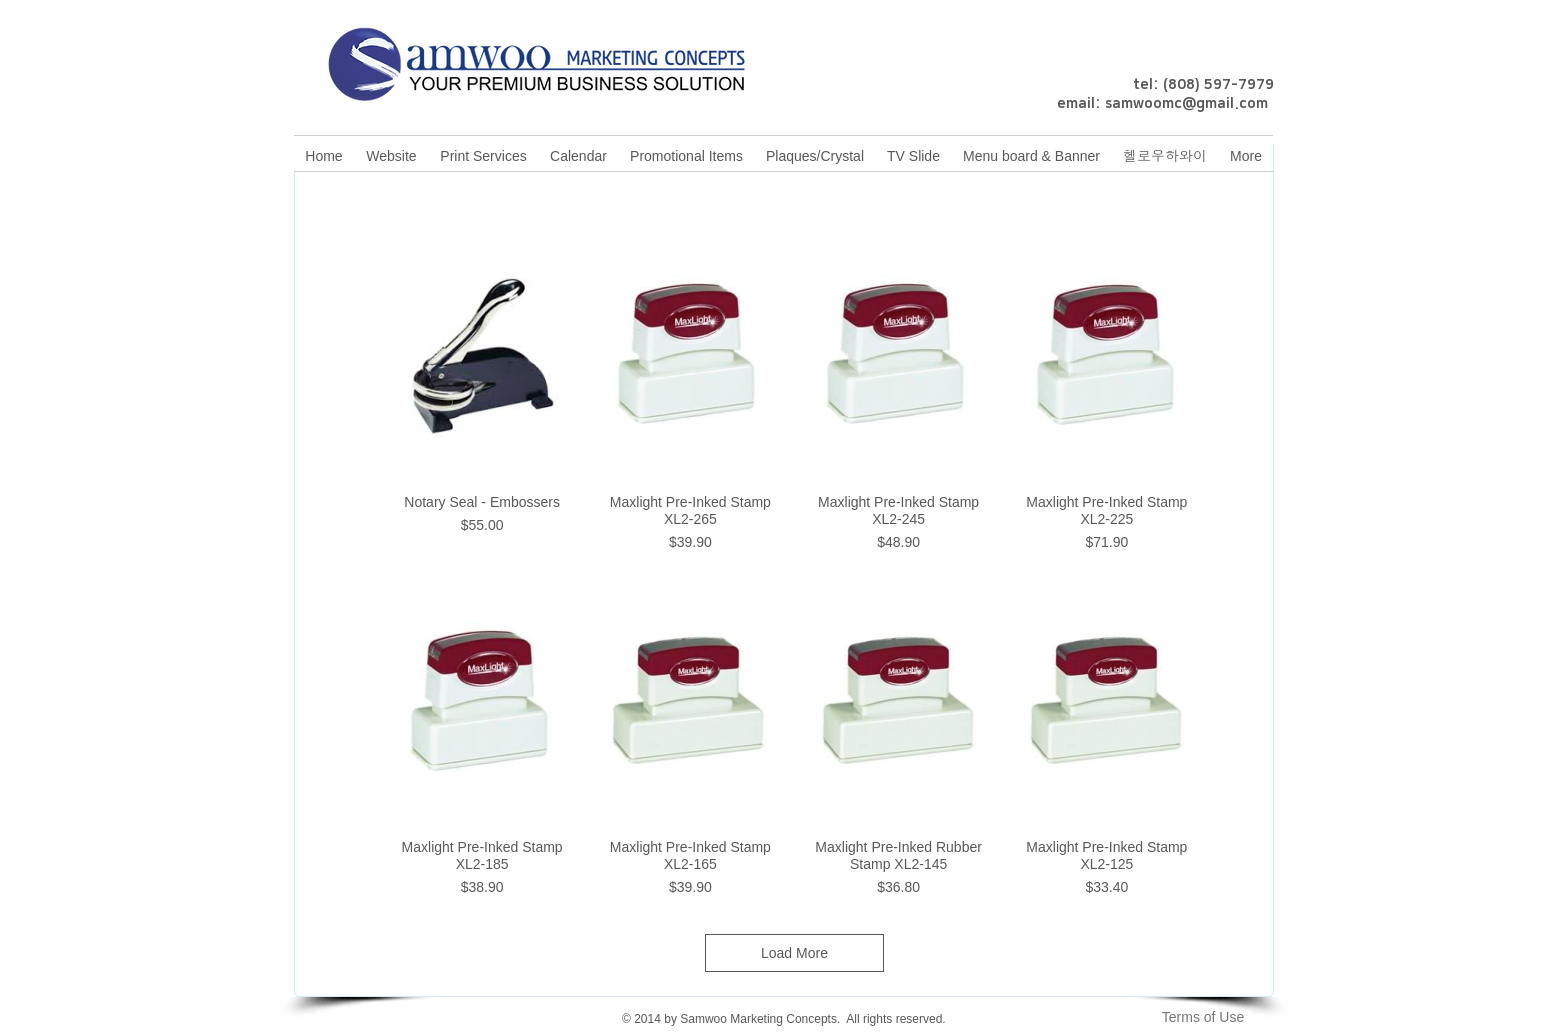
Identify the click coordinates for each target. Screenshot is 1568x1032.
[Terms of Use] (1203, 1017)
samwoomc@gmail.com (1186, 104)
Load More (794, 953)
